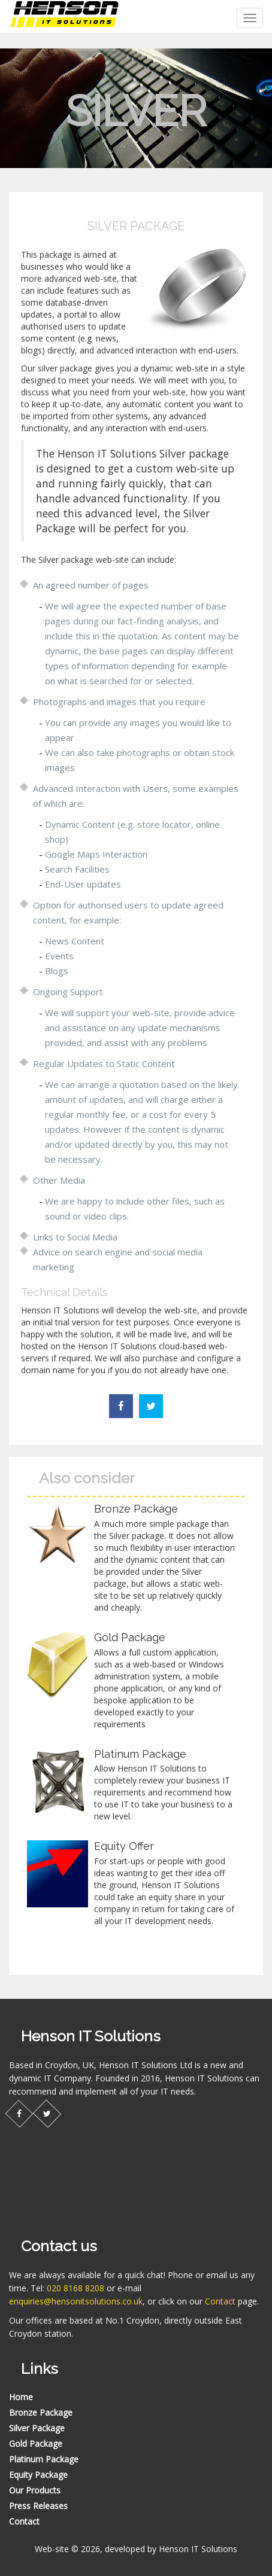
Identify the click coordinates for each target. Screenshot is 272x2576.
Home (21, 2397)
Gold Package (129, 1637)
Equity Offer (124, 1846)
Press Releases (38, 2505)
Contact (220, 2301)
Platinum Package (140, 1754)
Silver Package (37, 2428)
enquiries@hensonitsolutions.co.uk (76, 2301)
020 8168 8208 (75, 2288)
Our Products (35, 2490)
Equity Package (38, 2474)
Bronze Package (136, 1508)
